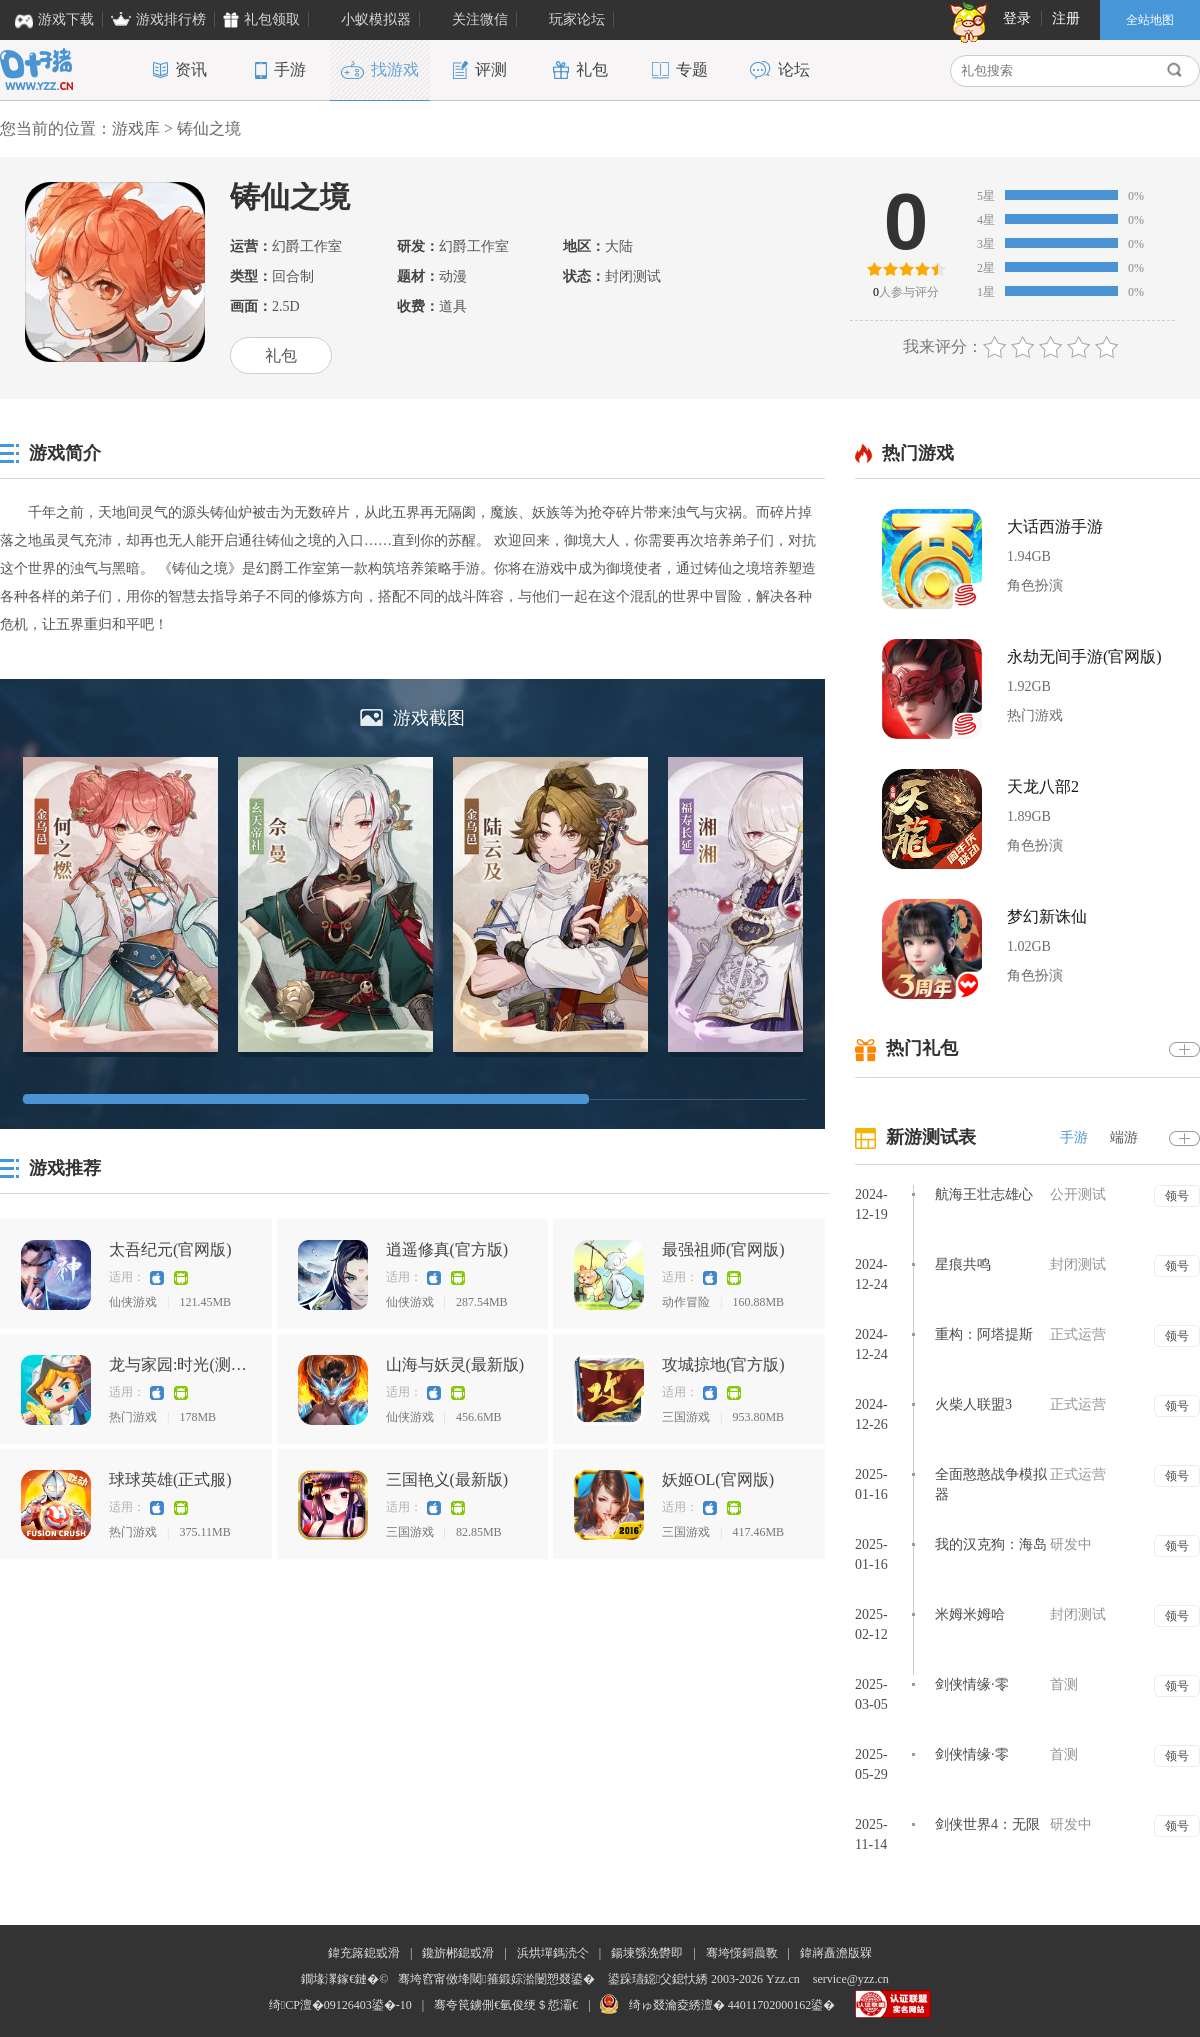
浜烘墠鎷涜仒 (553, 1953)
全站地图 (1150, 20)
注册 (1066, 18)
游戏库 (136, 128)
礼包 (281, 355)
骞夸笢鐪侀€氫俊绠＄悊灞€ (506, 2005)
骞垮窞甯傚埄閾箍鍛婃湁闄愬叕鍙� (496, 1979)
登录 (1017, 18)
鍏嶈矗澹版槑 (836, 1953)
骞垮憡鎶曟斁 (742, 1953)
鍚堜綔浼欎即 (647, 1953)
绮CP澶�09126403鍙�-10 (340, 2005)
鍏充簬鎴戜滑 (364, 1953)
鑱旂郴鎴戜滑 (458, 1953)
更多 (1184, 1049)
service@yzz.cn (851, 1979)
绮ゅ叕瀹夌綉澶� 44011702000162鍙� (732, 2005)
